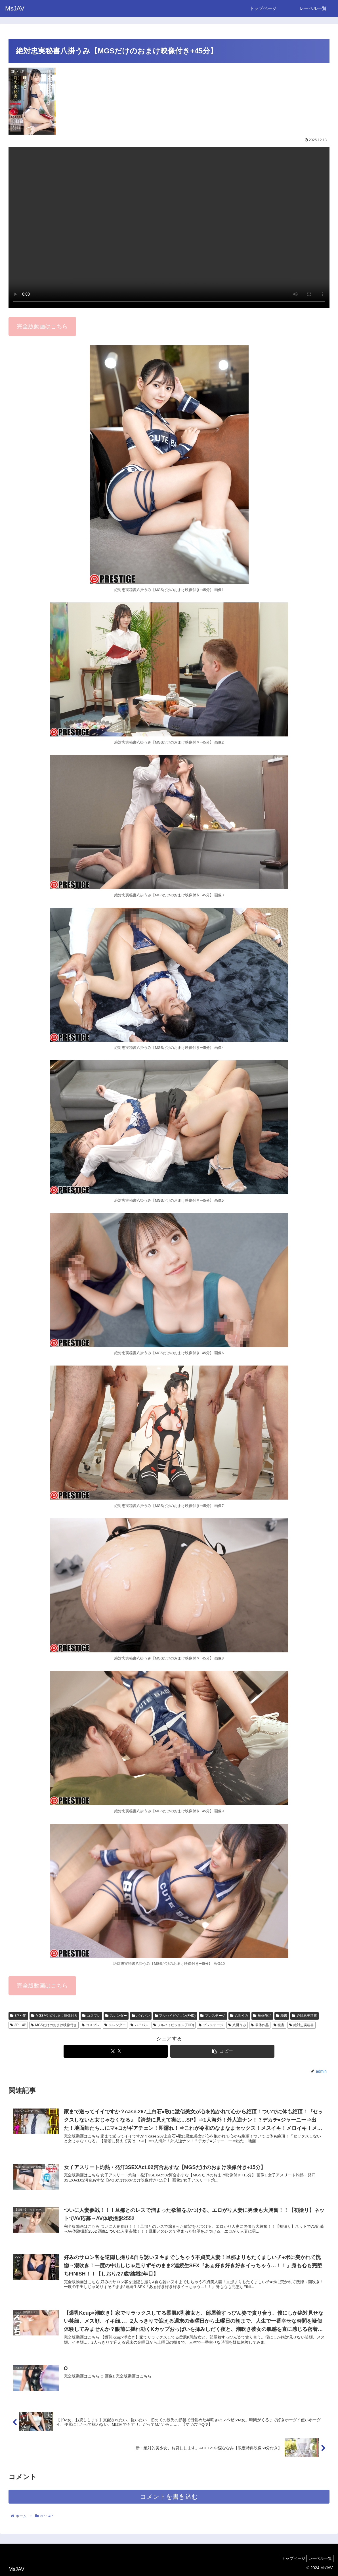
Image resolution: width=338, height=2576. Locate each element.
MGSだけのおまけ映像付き (54, 2016)
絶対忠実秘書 (304, 2016)
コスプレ (91, 2016)
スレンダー (116, 2016)
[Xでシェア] (116, 2051)
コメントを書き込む (169, 2500)
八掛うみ (239, 2016)
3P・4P (18, 2016)
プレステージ (212, 2016)
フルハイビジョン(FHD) (175, 2016)
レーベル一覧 (318, 2558)
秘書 (281, 2016)
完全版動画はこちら (42, 326)
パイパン (141, 2016)
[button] (222, 2051)
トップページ (289, 2558)
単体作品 (262, 2016)
